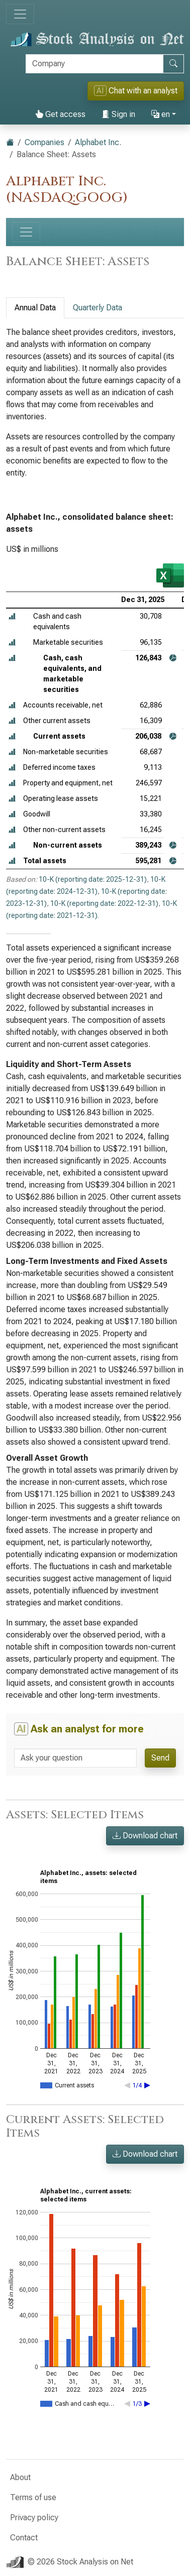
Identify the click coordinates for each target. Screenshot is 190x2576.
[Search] (94, 63)
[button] (12, 616)
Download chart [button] (145, 1835)
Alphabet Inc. (98, 142)
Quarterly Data (97, 307)
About (20, 2477)
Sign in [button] (118, 114)
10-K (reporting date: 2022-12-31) (104, 903)
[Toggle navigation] (20, 14)
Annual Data (35, 307)
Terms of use (33, 2497)
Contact (24, 2537)
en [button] (160, 114)
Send (160, 1758)
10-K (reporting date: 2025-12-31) (93, 879)
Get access (60, 114)
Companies (44, 142)
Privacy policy (34, 2517)
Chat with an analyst (135, 90)
